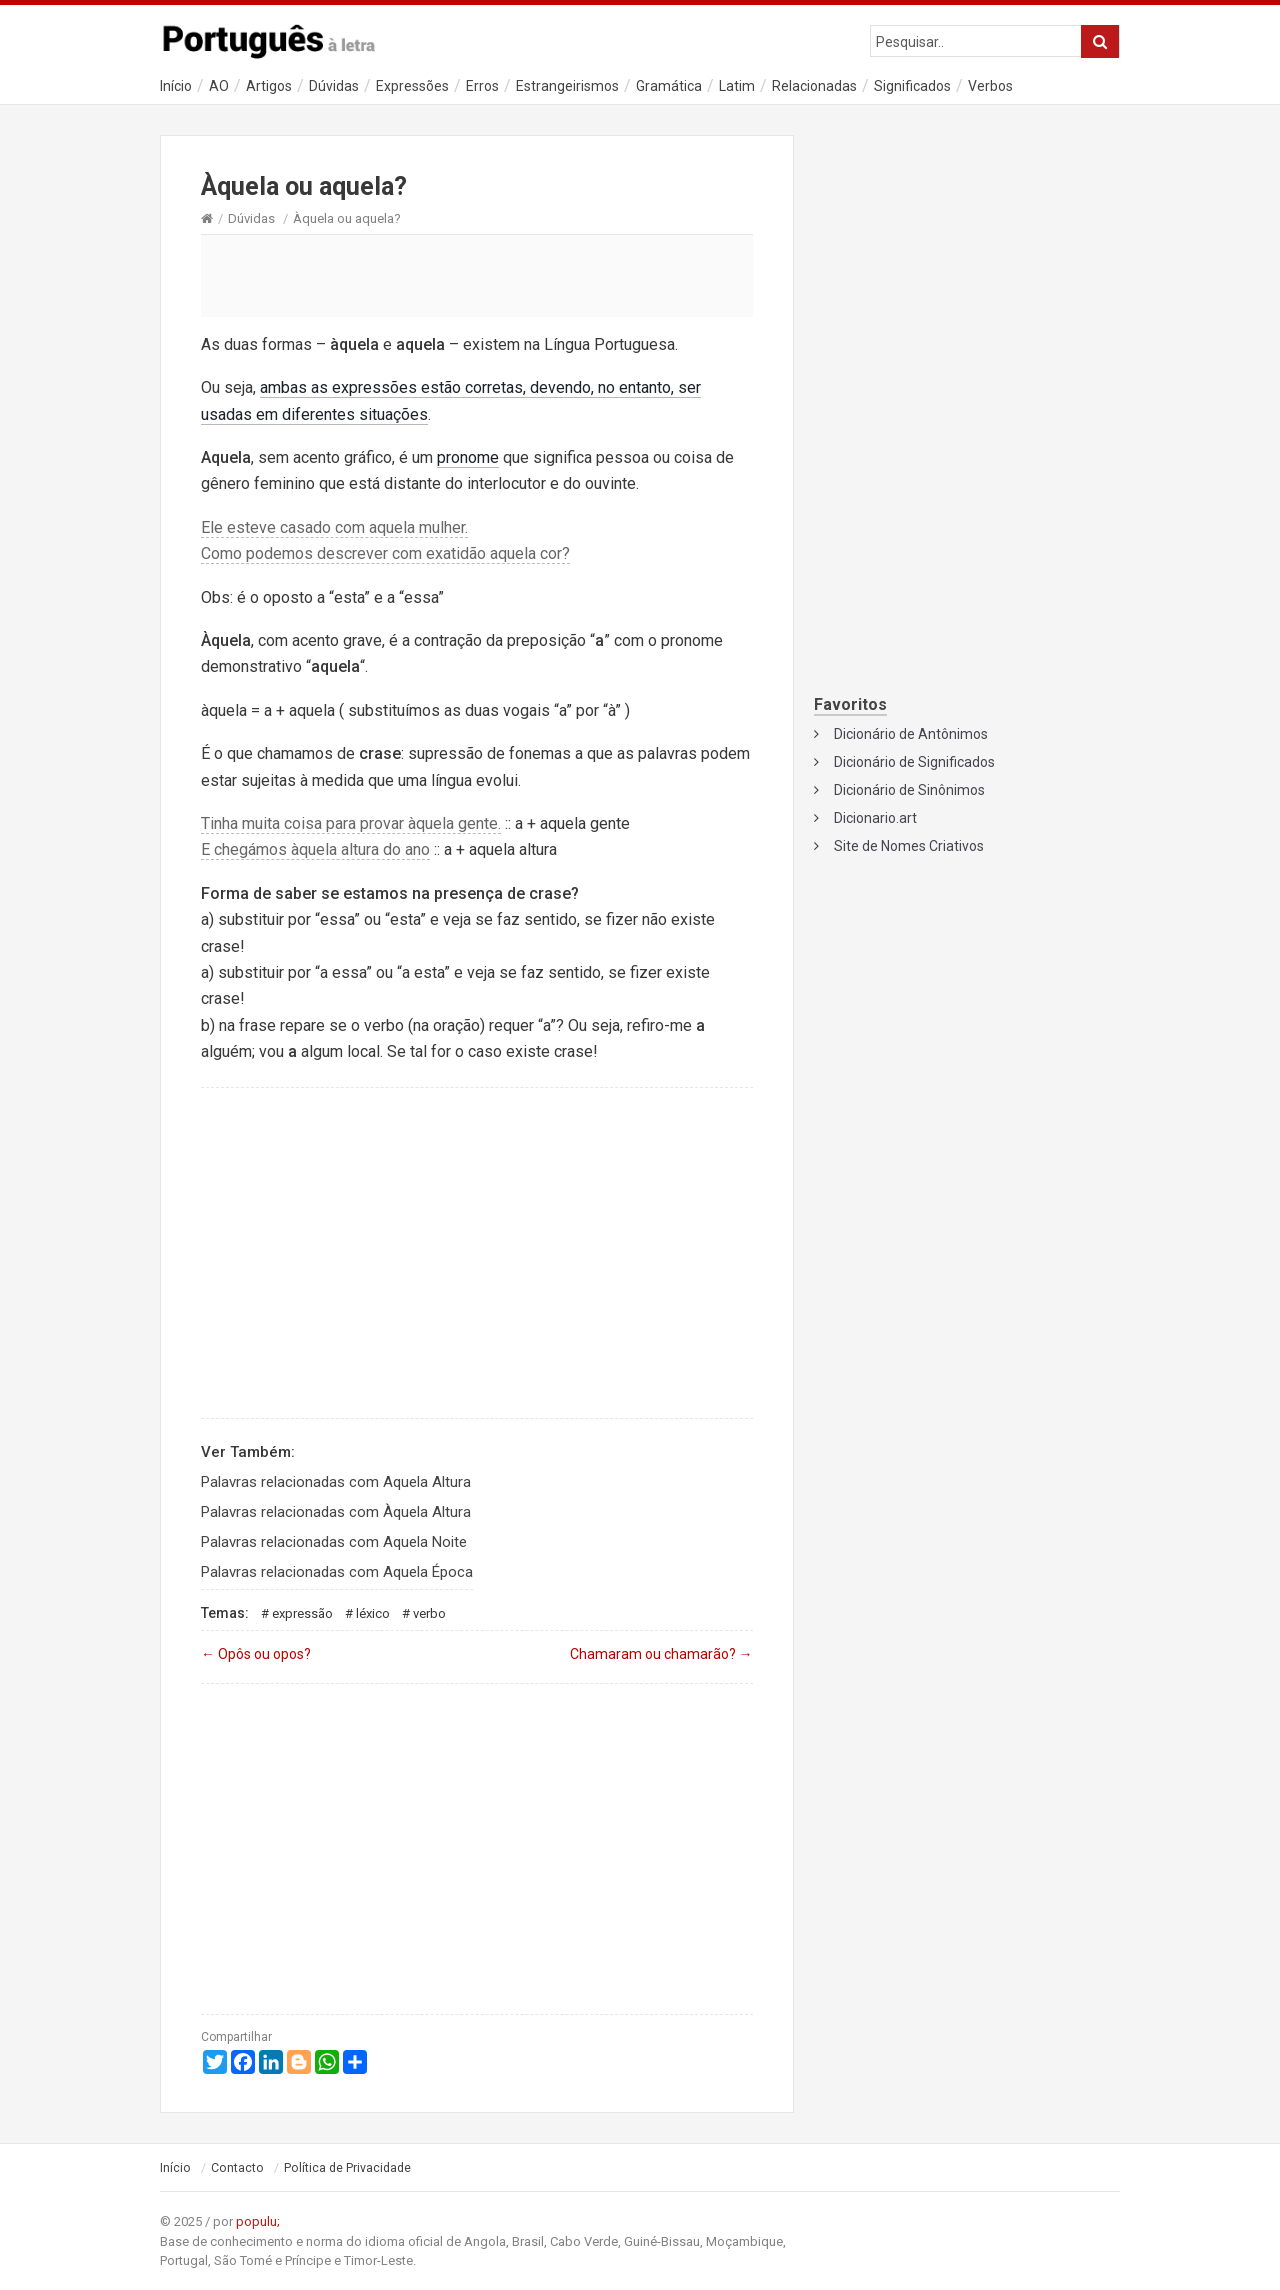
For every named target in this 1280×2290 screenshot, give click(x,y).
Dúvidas (334, 86)
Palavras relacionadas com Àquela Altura (336, 1512)
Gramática (669, 86)
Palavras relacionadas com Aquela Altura (336, 1482)
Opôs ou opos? (256, 1654)
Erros (482, 86)
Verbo (429, 1613)
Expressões (412, 86)
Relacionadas (814, 86)
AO (219, 86)
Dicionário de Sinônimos (909, 790)
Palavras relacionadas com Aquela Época (337, 1572)
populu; (258, 2221)
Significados (912, 86)
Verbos (990, 86)
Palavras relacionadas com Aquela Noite (334, 1542)
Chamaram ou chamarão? (661, 1654)
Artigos (269, 86)
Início (176, 86)
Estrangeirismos (567, 86)
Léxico (373, 1613)
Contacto (237, 2168)
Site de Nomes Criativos (909, 846)
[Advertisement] (477, 275)
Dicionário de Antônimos (911, 734)
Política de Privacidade (347, 2168)
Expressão (302, 1613)
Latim (737, 86)
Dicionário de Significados (914, 762)
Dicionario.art (875, 818)
